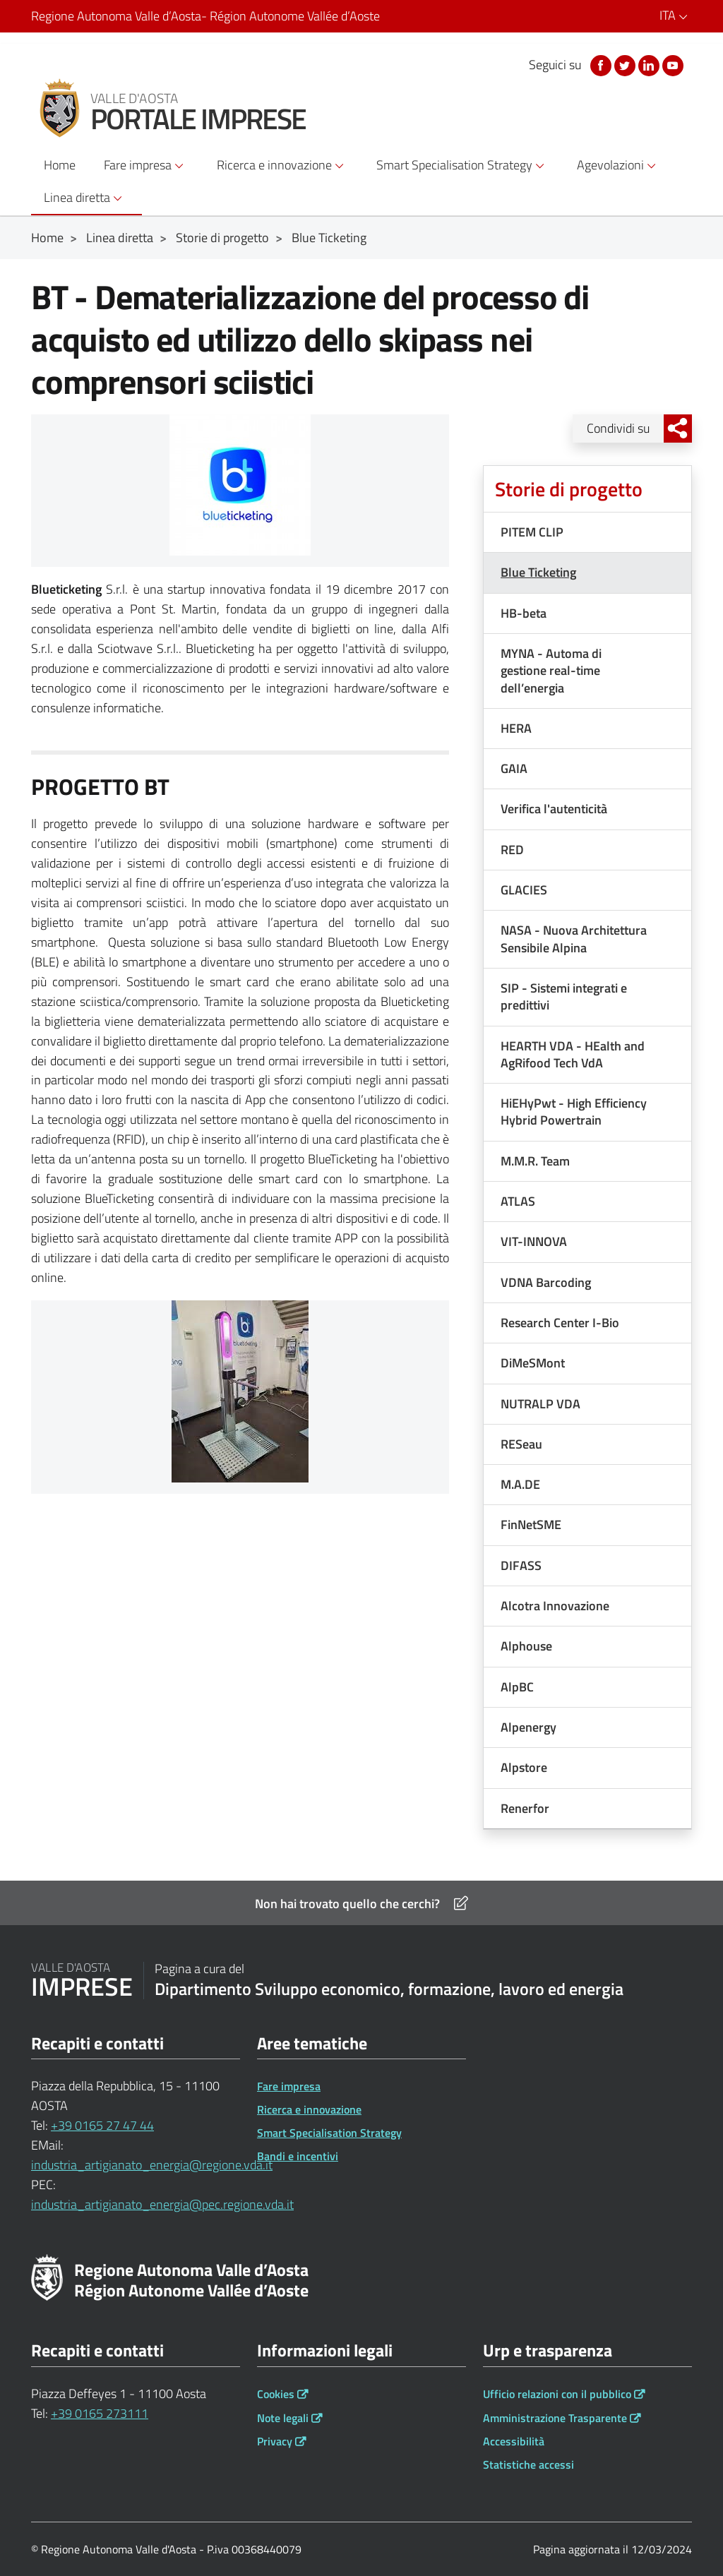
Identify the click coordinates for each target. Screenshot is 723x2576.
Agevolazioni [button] (618, 165)
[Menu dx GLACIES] (587, 890)
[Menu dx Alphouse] (587, 1646)
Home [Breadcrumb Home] (47, 237)
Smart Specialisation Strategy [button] (462, 165)
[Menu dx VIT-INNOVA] (587, 1241)
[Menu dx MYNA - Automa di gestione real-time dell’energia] (587, 670)
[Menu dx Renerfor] (587, 1808)
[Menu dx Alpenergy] (587, 1727)
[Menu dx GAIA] (587, 768)
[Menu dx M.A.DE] (587, 1484)
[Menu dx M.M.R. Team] (587, 1161)
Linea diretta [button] (85, 198)
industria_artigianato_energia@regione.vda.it (152, 2164)
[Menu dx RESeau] (587, 1444)
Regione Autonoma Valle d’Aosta (205, 16)
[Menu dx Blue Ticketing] (587, 572)
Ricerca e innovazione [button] (282, 165)
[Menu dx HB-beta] (587, 613)
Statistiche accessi (528, 2464)
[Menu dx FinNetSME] (587, 1524)
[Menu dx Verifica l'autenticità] (587, 809)
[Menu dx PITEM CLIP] (587, 532)
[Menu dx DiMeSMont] (587, 1363)
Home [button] (60, 164)
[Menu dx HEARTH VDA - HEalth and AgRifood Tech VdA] (587, 1055)
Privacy (274, 2441)
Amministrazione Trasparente (555, 2417)
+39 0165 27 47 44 (102, 2125)
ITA (675, 15)
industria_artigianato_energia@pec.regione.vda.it (162, 2204)
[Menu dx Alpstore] (587, 1767)
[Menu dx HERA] (587, 728)
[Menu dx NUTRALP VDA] (587, 1404)
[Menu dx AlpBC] (587, 1687)
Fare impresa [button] (146, 165)
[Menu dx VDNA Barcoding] (587, 1282)
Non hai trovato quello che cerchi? (361, 1903)
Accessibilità (513, 2441)
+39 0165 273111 (99, 2413)
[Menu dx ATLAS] (587, 1201)
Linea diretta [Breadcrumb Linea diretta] (119, 237)
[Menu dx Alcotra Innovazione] (587, 1606)
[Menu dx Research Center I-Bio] (587, 1322)
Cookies (275, 2393)
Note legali (283, 2417)
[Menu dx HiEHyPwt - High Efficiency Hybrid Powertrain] (587, 1112)
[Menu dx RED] (587, 849)
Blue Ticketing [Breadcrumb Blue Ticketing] (329, 237)
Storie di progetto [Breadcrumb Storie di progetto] (222, 237)
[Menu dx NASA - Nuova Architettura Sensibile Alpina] (587, 939)
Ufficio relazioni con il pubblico (557, 2393)
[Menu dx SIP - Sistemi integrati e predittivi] (587, 997)
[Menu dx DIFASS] (587, 1565)
